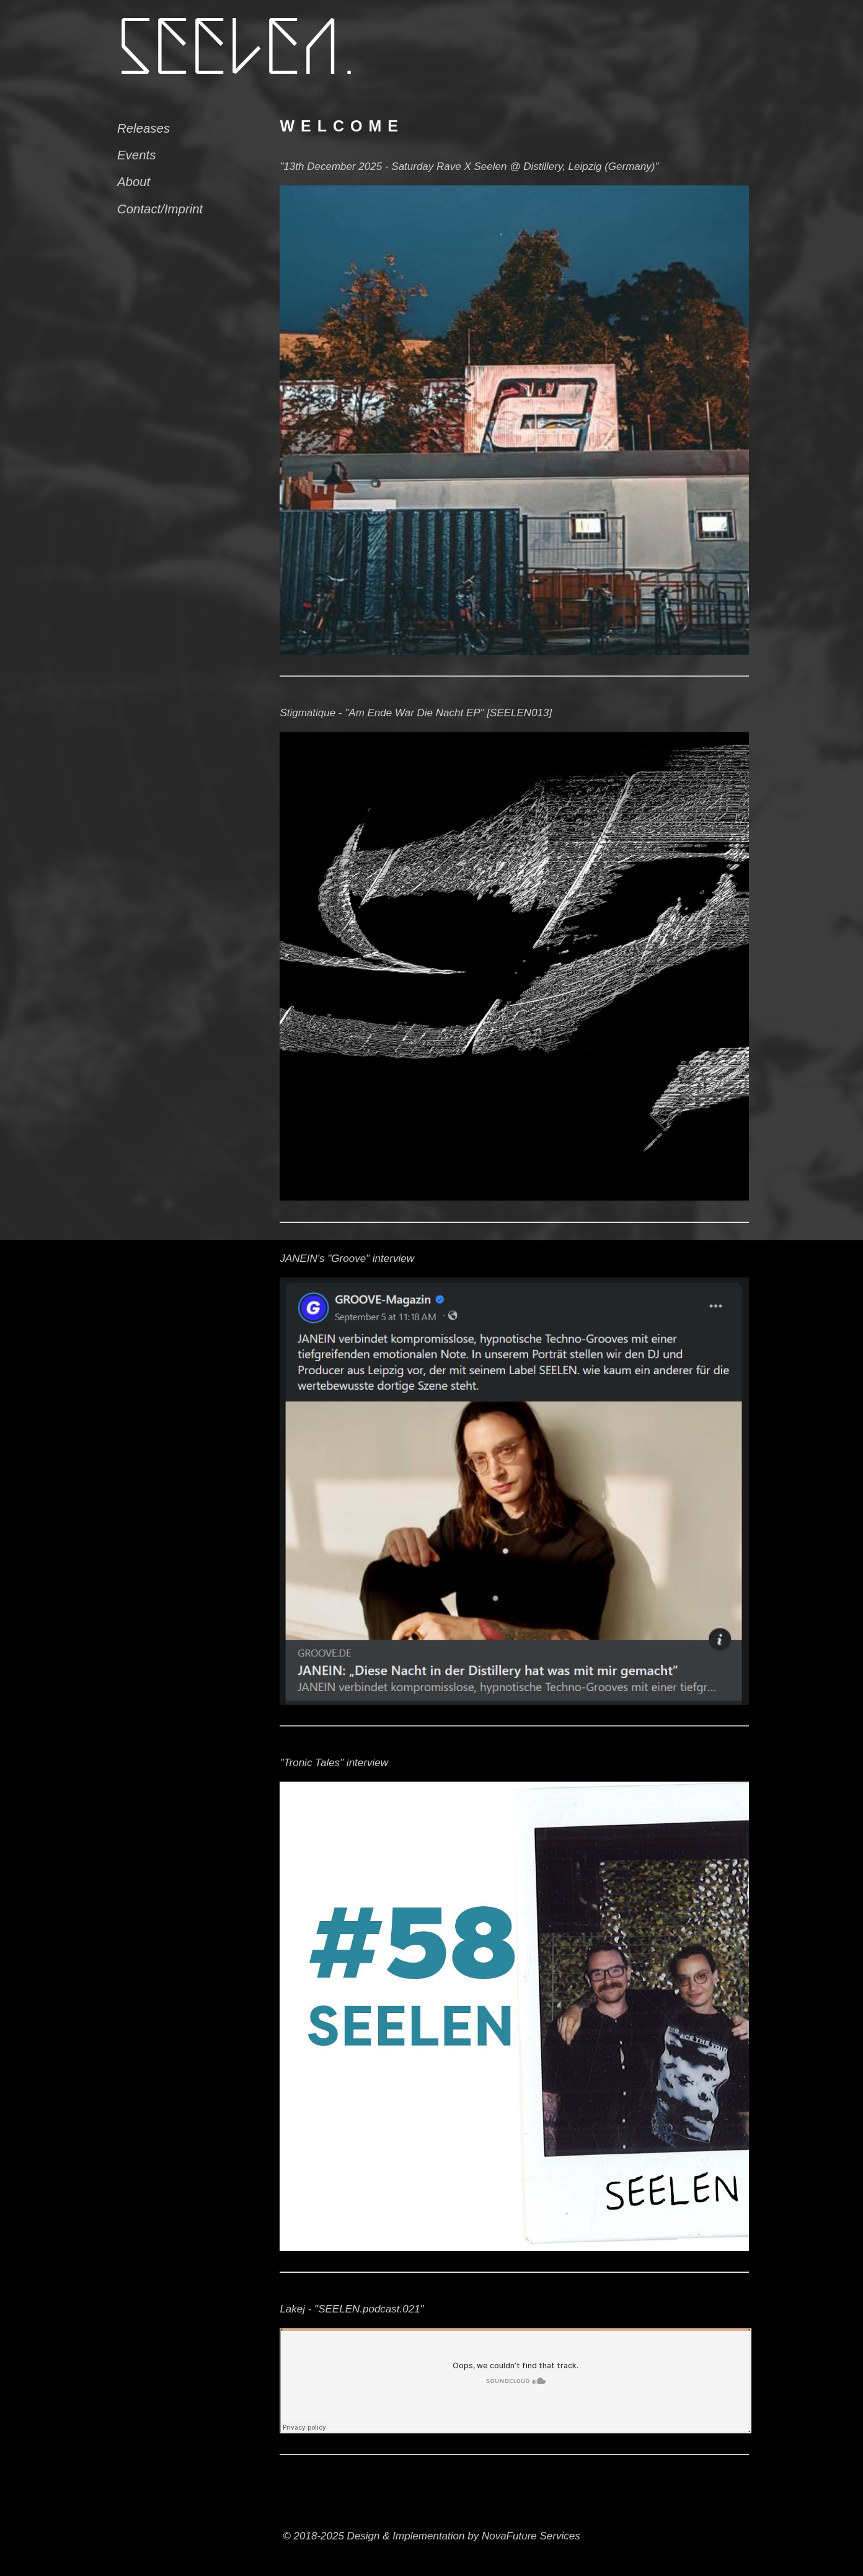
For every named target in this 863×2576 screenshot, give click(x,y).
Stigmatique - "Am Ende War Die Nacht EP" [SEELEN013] (416, 713)
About (133, 182)
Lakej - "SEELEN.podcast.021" (351, 2309)
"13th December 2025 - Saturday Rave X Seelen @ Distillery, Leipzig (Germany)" (469, 166)
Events (136, 155)
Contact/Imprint (160, 209)
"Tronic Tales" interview (334, 1763)
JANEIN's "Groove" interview (347, 1258)
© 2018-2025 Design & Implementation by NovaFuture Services (431, 2536)
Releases (143, 128)
